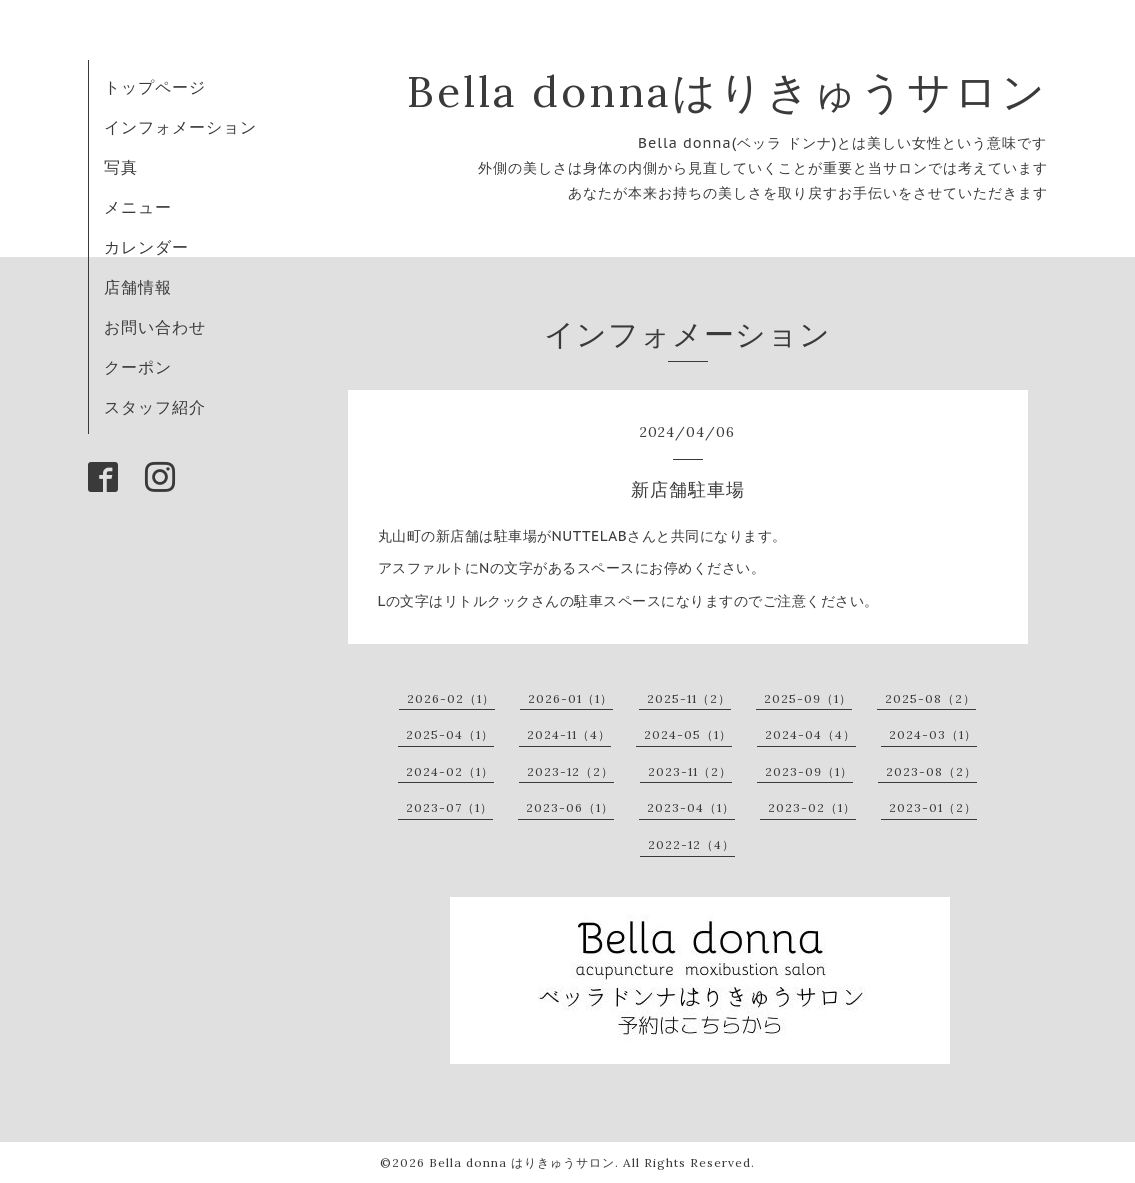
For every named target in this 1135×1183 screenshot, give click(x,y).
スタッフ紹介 (155, 407)
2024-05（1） (688, 734)
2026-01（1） (570, 698)
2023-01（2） (933, 807)
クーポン (138, 367)
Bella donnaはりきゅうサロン (727, 91)
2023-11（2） (690, 771)
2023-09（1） (809, 771)
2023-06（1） (570, 807)
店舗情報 (138, 287)
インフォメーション (180, 127)
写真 (121, 167)
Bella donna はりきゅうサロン (522, 1162)
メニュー (138, 207)
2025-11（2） (689, 698)
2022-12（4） (691, 844)
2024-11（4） (569, 734)
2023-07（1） (449, 807)
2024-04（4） (810, 734)
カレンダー (146, 247)
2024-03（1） (933, 734)
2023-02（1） (812, 807)
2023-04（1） (691, 807)
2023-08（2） (931, 771)
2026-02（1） (451, 698)
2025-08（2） (930, 698)
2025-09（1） (808, 698)
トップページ (155, 87)
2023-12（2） (570, 771)
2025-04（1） (450, 734)
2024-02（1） (450, 771)
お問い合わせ (155, 327)
